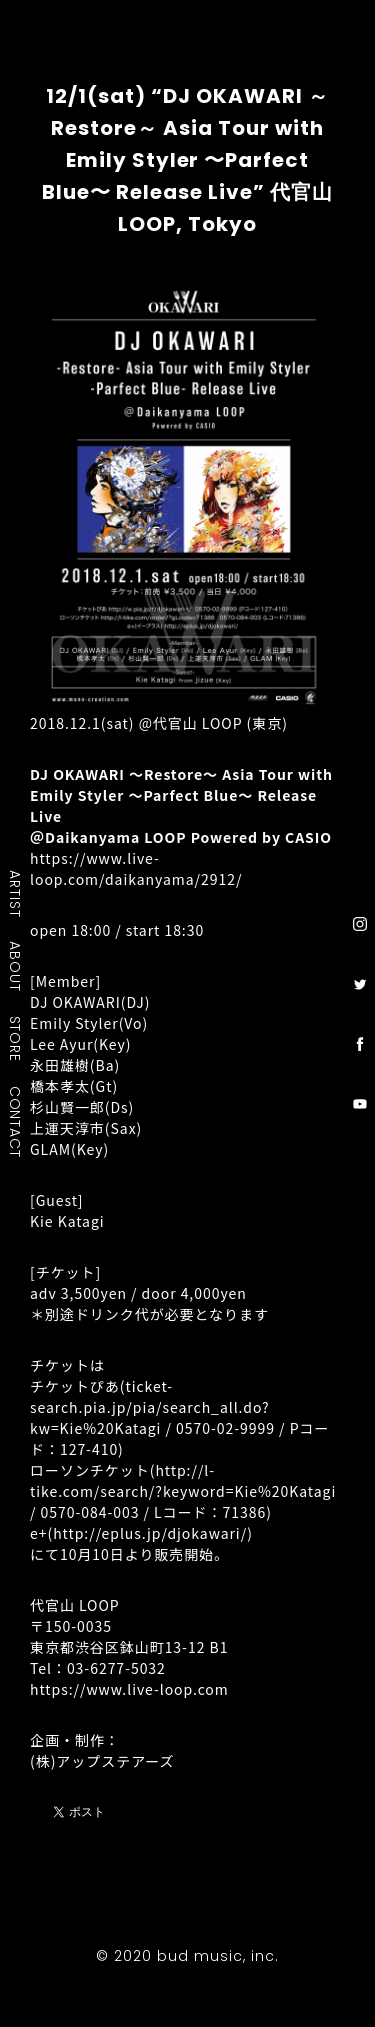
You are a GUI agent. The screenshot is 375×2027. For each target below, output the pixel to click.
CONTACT (16, 1121)
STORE (16, 1038)
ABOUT (16, 966)
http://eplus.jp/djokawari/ (150, 1533)
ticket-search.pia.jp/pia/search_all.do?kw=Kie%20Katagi (150, 1407)
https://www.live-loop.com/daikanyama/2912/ (136, 868)
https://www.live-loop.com (129, 1689)
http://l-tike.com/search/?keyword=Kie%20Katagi (183, 1480)
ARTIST (16, 893)
